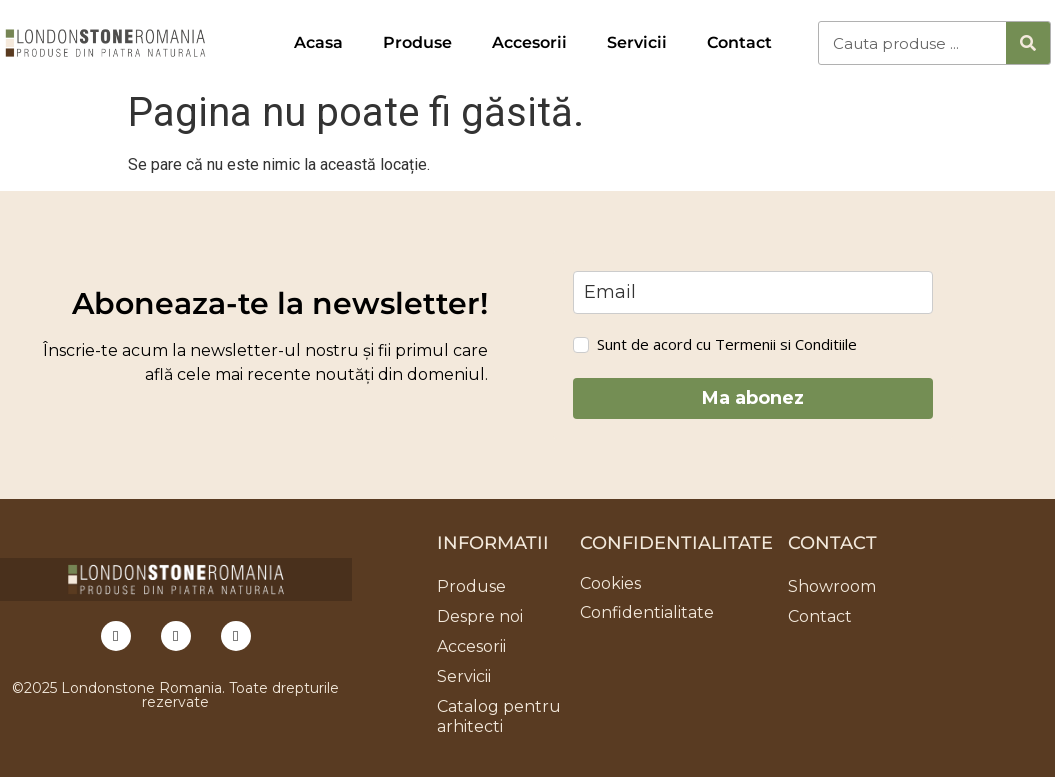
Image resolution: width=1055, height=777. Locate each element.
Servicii (637, 42)
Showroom (832, 586)
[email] (753, 292)
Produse (417, 42)
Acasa (318, 42)
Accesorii (529, 42)
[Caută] (1028, 43)
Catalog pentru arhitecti (499, 716)
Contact (739, 42)
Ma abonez (753, 398)
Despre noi (480, 616)
